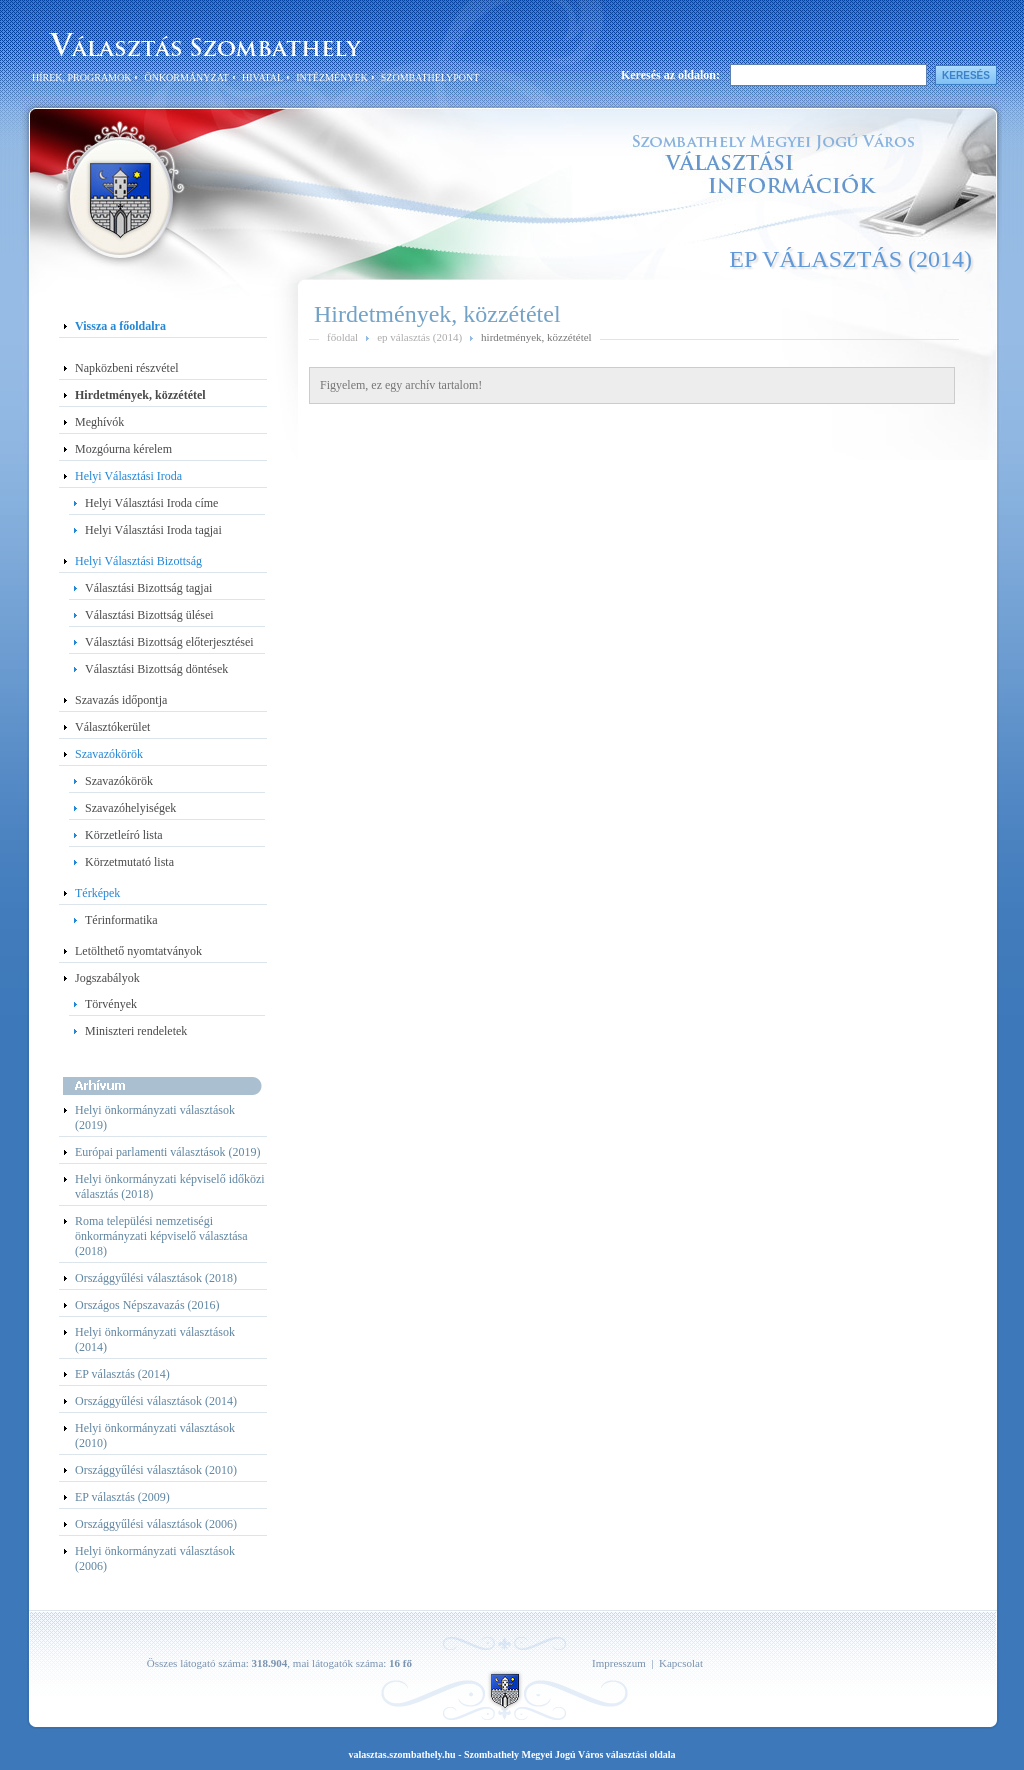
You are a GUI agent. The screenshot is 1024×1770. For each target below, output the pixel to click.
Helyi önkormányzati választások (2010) (155, 1435)
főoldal (342, 337)
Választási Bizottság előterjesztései (169, 642)
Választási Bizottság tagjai (148, 588)
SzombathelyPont (430, 77)
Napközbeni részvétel (127, 368)
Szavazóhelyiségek (130, 808)
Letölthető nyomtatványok (138, 951)
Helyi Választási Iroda (128, 476)
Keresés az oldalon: (670, 75)
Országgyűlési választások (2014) (156, 1401)
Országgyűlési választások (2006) (156, 1524)
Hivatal (262, 77)
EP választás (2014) (122, 1374)
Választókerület (112, 727)
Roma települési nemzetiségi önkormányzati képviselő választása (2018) (161, 1236)
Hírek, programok (81, 77)
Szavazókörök (109, 754)
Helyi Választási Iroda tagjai (153, 530)
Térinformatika (121, 920)
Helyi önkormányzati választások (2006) (155, 1558)
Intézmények (332, 77)
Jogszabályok (107, 978)
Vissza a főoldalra (120, 326)
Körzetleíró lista (124, 835)
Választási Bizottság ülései (149, 615)
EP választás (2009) (122, 1497)
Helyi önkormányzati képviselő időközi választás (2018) (170, 1186)
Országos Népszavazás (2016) (147, 1305)
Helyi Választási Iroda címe (151, 503)
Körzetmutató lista (129, 862)
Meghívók (99, 422)
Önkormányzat (186, 77)
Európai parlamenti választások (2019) (168, 1152)
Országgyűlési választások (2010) (156, 1470)
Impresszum (619, 1663)
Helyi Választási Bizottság (138, 561)
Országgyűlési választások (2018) (156, 1278)
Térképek (97, 893)
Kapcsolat (681, 1663)
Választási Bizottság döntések (156, 669)
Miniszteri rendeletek (136, 1031)
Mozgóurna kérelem (123, 449)
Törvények (111, 1004)
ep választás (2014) (419, 337)
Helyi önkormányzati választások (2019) (155, 1117)
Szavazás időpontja (121, 700)
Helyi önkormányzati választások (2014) (155, 1339)
